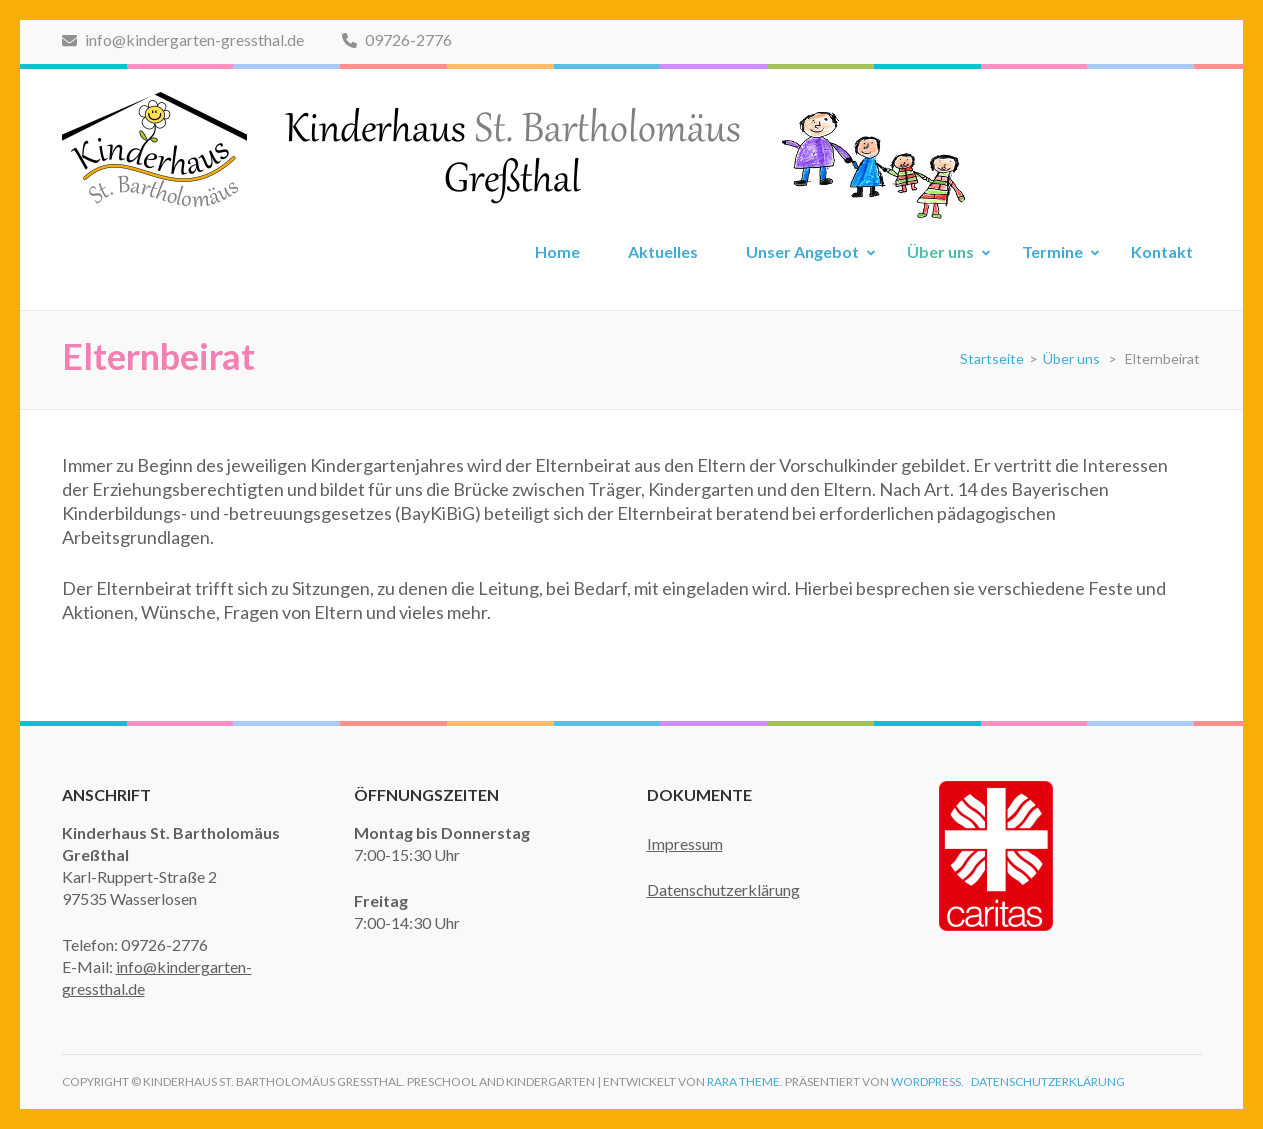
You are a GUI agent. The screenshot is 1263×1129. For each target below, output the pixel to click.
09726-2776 (397, 39)
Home (557, 251)
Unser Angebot (802, 251)
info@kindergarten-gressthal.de (183, 39)
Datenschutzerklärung (723, 889)
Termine (1052, 251)
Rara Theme (743, 1081)
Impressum (685, 843)
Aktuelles (663, 251)
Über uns (940, 251)
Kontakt (1162, 251)
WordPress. (927, 1081)
